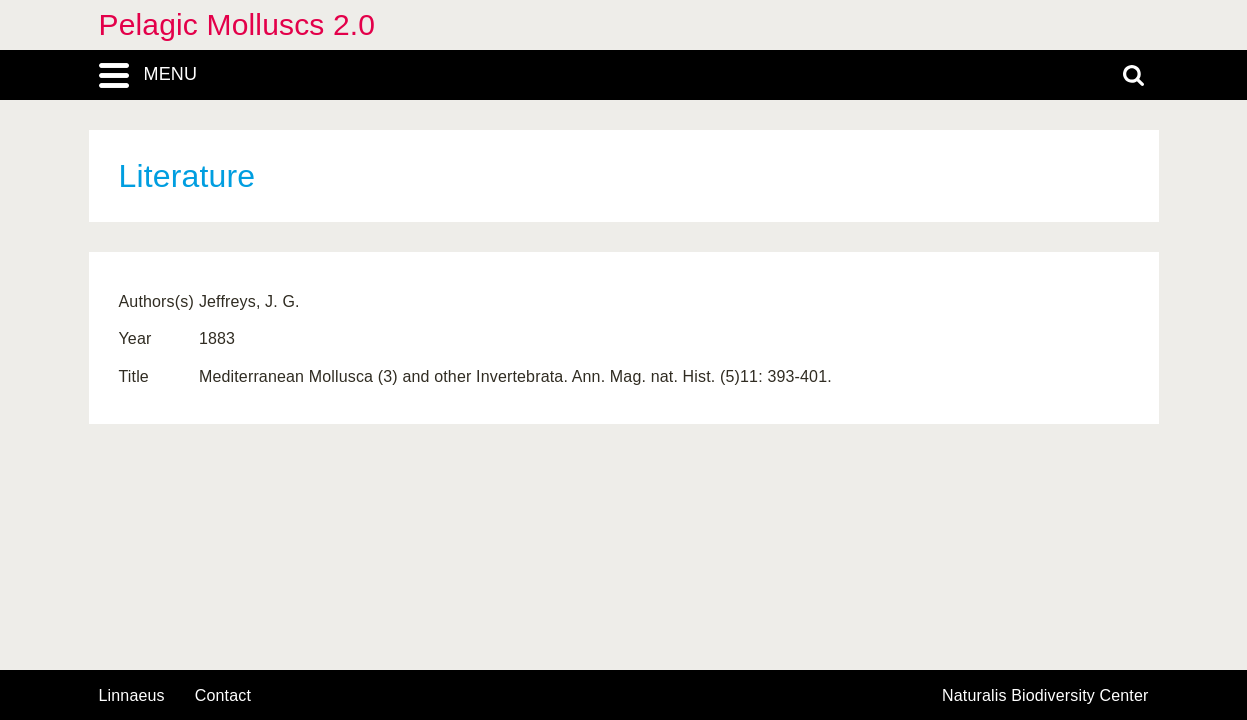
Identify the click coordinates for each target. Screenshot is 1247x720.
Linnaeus (132, 696)
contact (223, 695)
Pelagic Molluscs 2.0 (237, 24)
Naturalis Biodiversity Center (1045, 696)
